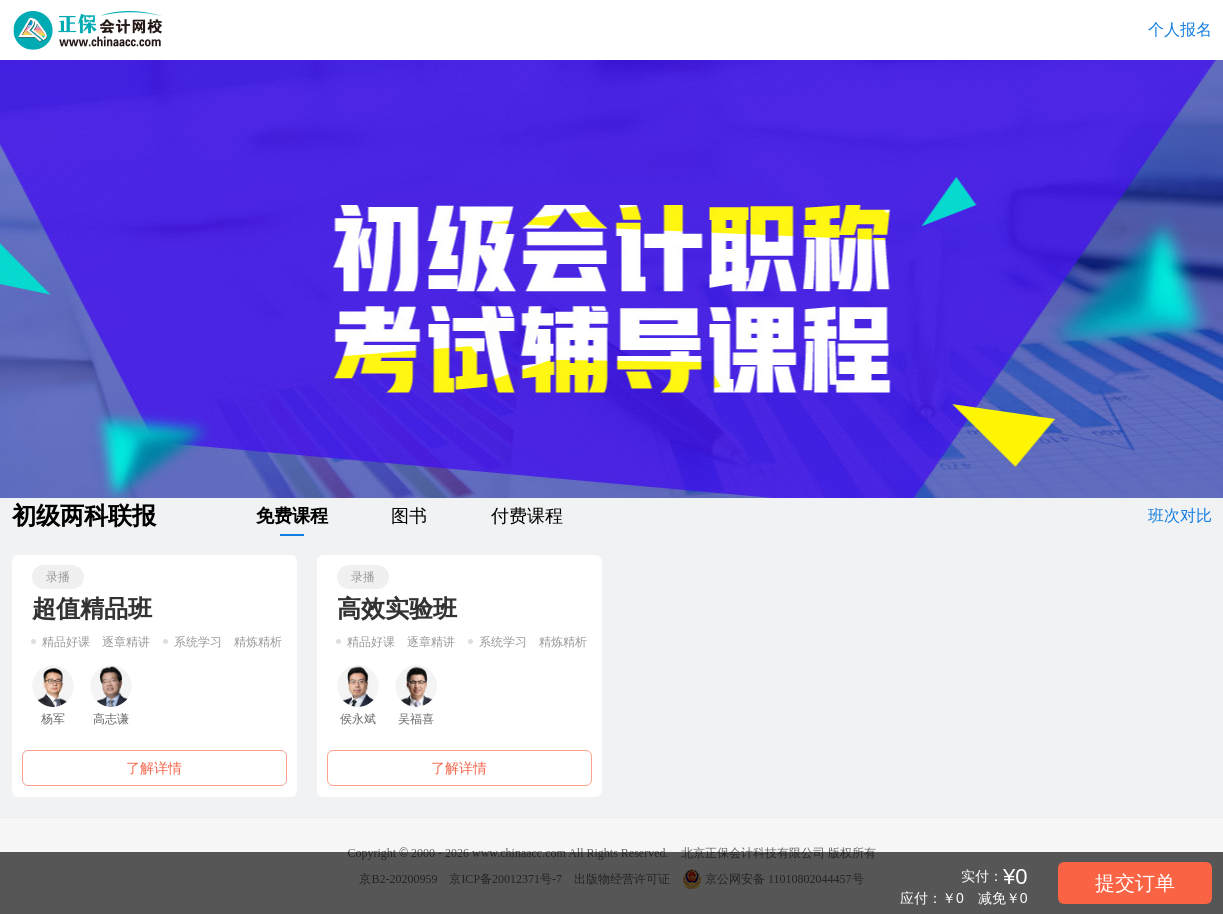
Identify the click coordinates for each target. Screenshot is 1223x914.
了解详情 (154, 768)
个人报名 (1180, 29)
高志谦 (111, 695)
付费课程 (527, 516)
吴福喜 (416, 695)
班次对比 (1180, 515)
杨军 (53, 695)
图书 (409, 516)
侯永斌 (358, 695)
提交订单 (1135, 883)
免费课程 (292, 520)
